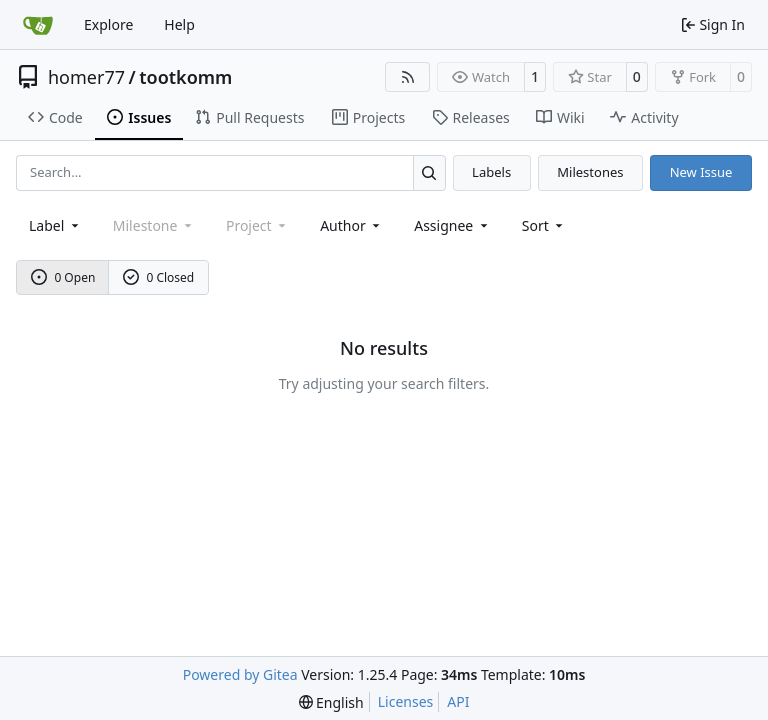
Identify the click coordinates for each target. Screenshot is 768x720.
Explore (108, 24)
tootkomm (185, 77)
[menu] (544, 225)
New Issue (701, 172)
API (458, 701)
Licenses (406, 701)
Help (179, 24)
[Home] (38, 25)
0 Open (63, 277)
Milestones (590, 172)
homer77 (86, 77)
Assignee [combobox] (452, 225)
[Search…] (429, 172)
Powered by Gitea (240, 674)
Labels (491, 172)
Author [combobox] (351, 225)
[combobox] (55, 225)
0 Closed (159, 277)
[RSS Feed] (408, 77)
